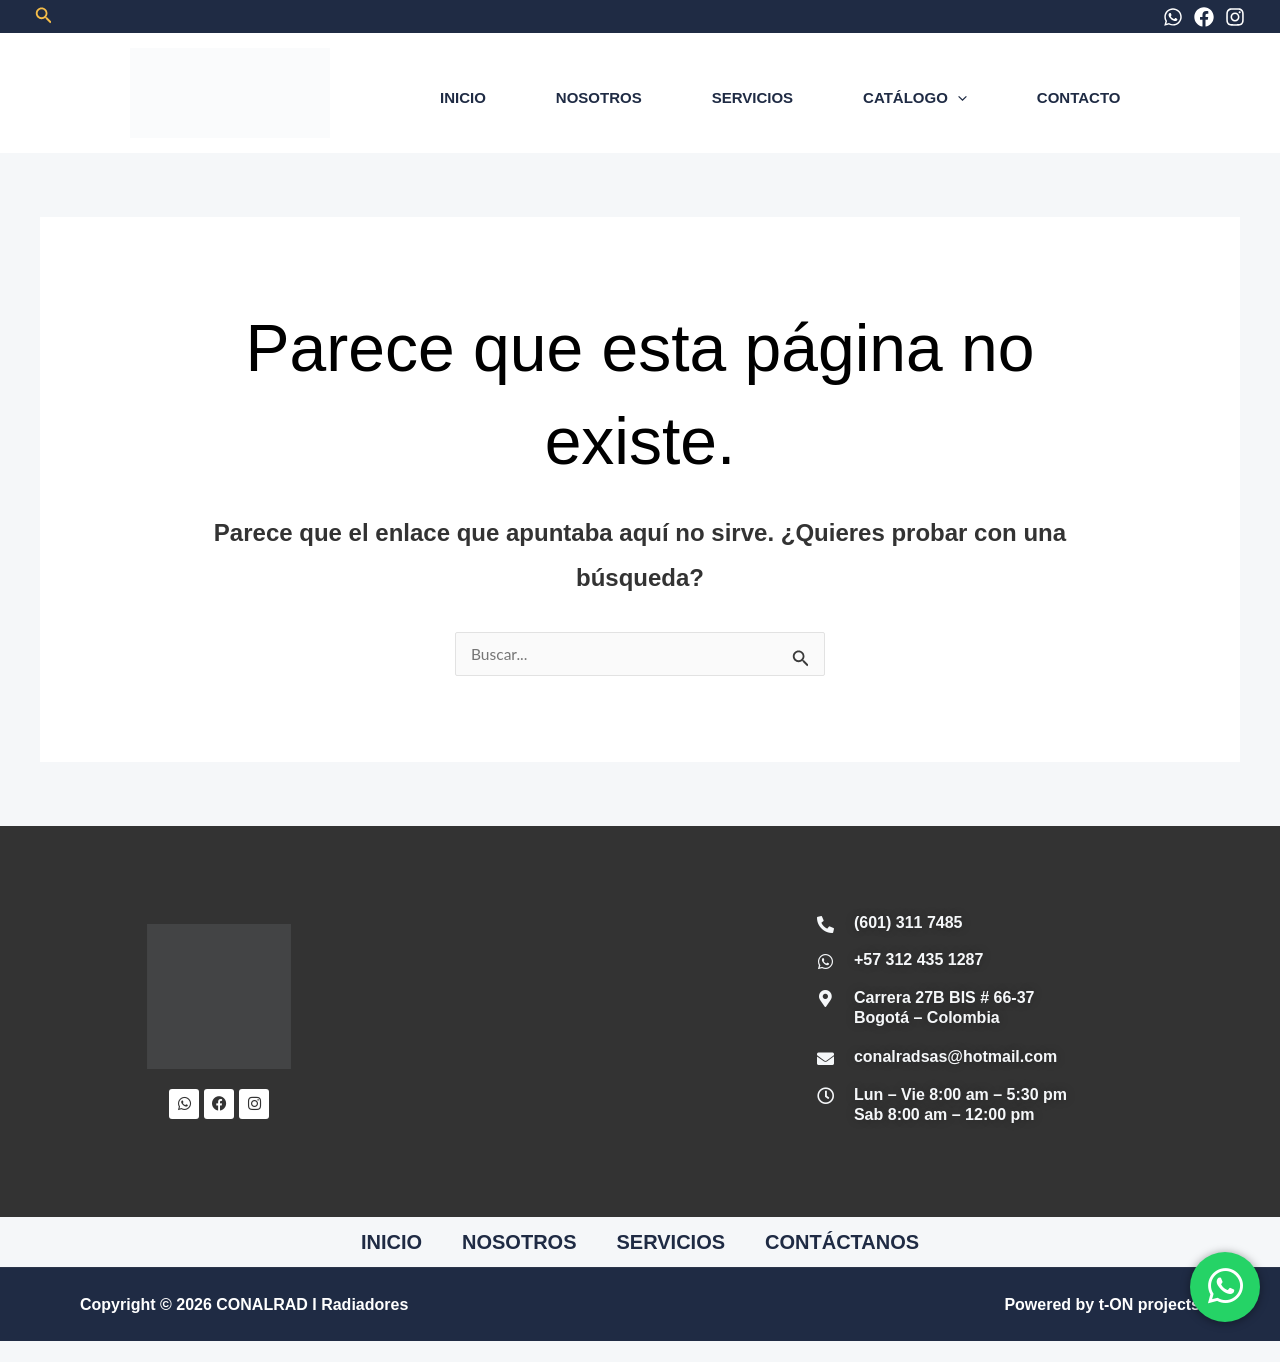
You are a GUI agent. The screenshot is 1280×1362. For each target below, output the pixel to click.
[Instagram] (1235, 17)
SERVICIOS (752, 97)
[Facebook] (1204, 17)
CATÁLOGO (915, 97)
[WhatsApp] (1173, 17)
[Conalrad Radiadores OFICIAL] (554, 1022)
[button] (44, 16)
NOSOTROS (599, 97)
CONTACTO (1079, 97)
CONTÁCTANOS (842, 1243)
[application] (957, 97)
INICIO (463, 97)
